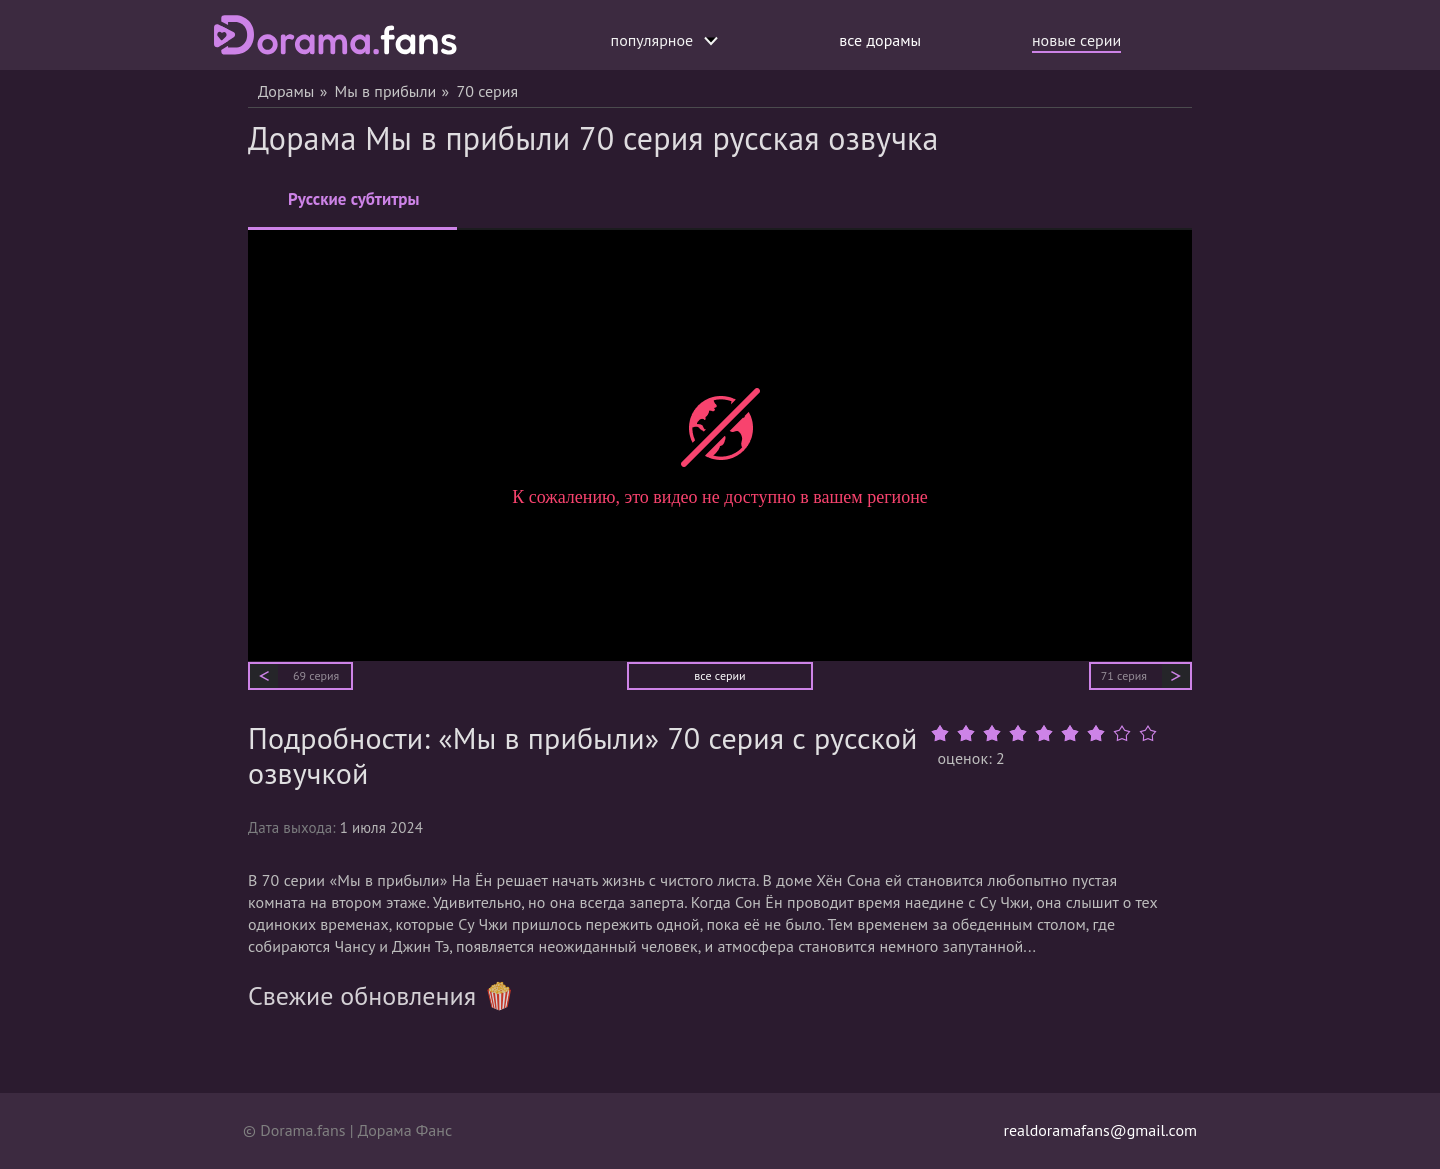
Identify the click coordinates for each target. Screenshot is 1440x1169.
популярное (665, 40)
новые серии (1076, 40)
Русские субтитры (353, 208)
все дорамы (880, 40)
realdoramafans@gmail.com (1100, 1130)
